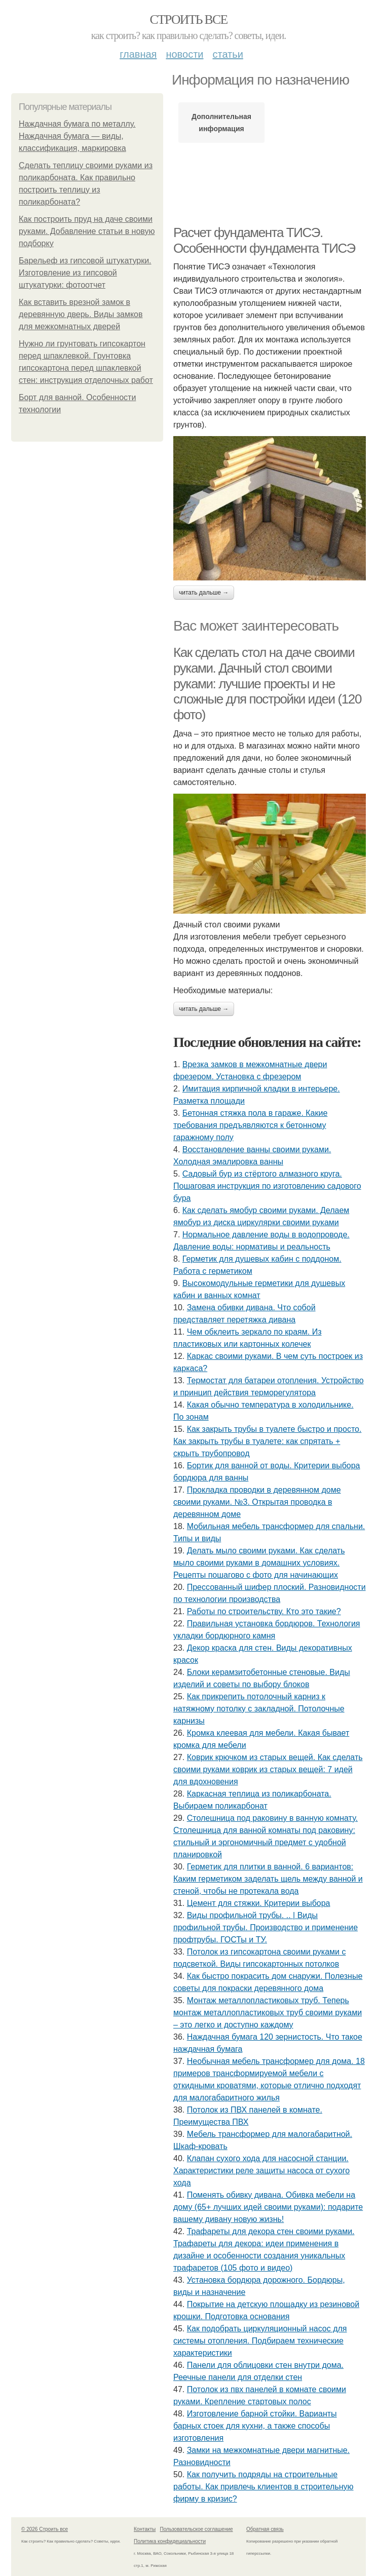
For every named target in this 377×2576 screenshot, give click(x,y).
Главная (138, 54)
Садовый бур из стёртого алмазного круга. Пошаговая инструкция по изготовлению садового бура (267, 1185)
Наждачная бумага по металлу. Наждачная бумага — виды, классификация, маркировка (77, 136)
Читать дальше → (204, 592)
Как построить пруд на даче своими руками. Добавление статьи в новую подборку (87, 231)
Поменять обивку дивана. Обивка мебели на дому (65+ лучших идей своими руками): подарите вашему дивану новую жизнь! (268, 2207)
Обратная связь (265, 2529)
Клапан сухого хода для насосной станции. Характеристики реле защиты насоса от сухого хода (261, 2170)
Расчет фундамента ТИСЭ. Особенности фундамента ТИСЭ (264, 240)
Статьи (227, 54)
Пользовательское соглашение (196, 2529)
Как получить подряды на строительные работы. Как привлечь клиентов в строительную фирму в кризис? (263, 2486)
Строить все (188, 19)
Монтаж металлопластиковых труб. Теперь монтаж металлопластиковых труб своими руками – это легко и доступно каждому (267, 2012)
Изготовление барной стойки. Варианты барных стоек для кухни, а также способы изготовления (255, 2425)
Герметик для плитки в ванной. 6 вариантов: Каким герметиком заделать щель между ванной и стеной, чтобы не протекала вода (268, 1878)
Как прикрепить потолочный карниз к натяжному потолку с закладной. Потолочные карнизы (259, 1708)
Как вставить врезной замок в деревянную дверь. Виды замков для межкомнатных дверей (81, 314)
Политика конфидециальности (170, 2541)
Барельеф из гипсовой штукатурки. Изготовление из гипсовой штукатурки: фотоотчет (85, 272)
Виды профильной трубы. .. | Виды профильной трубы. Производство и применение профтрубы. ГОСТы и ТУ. (265, 1927)
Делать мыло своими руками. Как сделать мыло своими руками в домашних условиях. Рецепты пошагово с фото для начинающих (259, 1562)
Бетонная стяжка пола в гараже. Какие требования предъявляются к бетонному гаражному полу (250, 1125)
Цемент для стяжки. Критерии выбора (258, 1903)
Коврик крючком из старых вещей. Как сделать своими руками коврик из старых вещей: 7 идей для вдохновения (268, 1769)
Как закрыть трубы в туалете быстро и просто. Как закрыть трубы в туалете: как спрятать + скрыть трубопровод (267, 1441)
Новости (184, 54)
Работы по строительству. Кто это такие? (264, 1611)
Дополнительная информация (221, 122)
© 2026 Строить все (44, 2529)
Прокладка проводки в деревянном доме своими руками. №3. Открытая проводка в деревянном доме (257, 1502)
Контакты (145, 2529)
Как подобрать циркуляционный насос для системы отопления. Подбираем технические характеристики (260, 2340)
